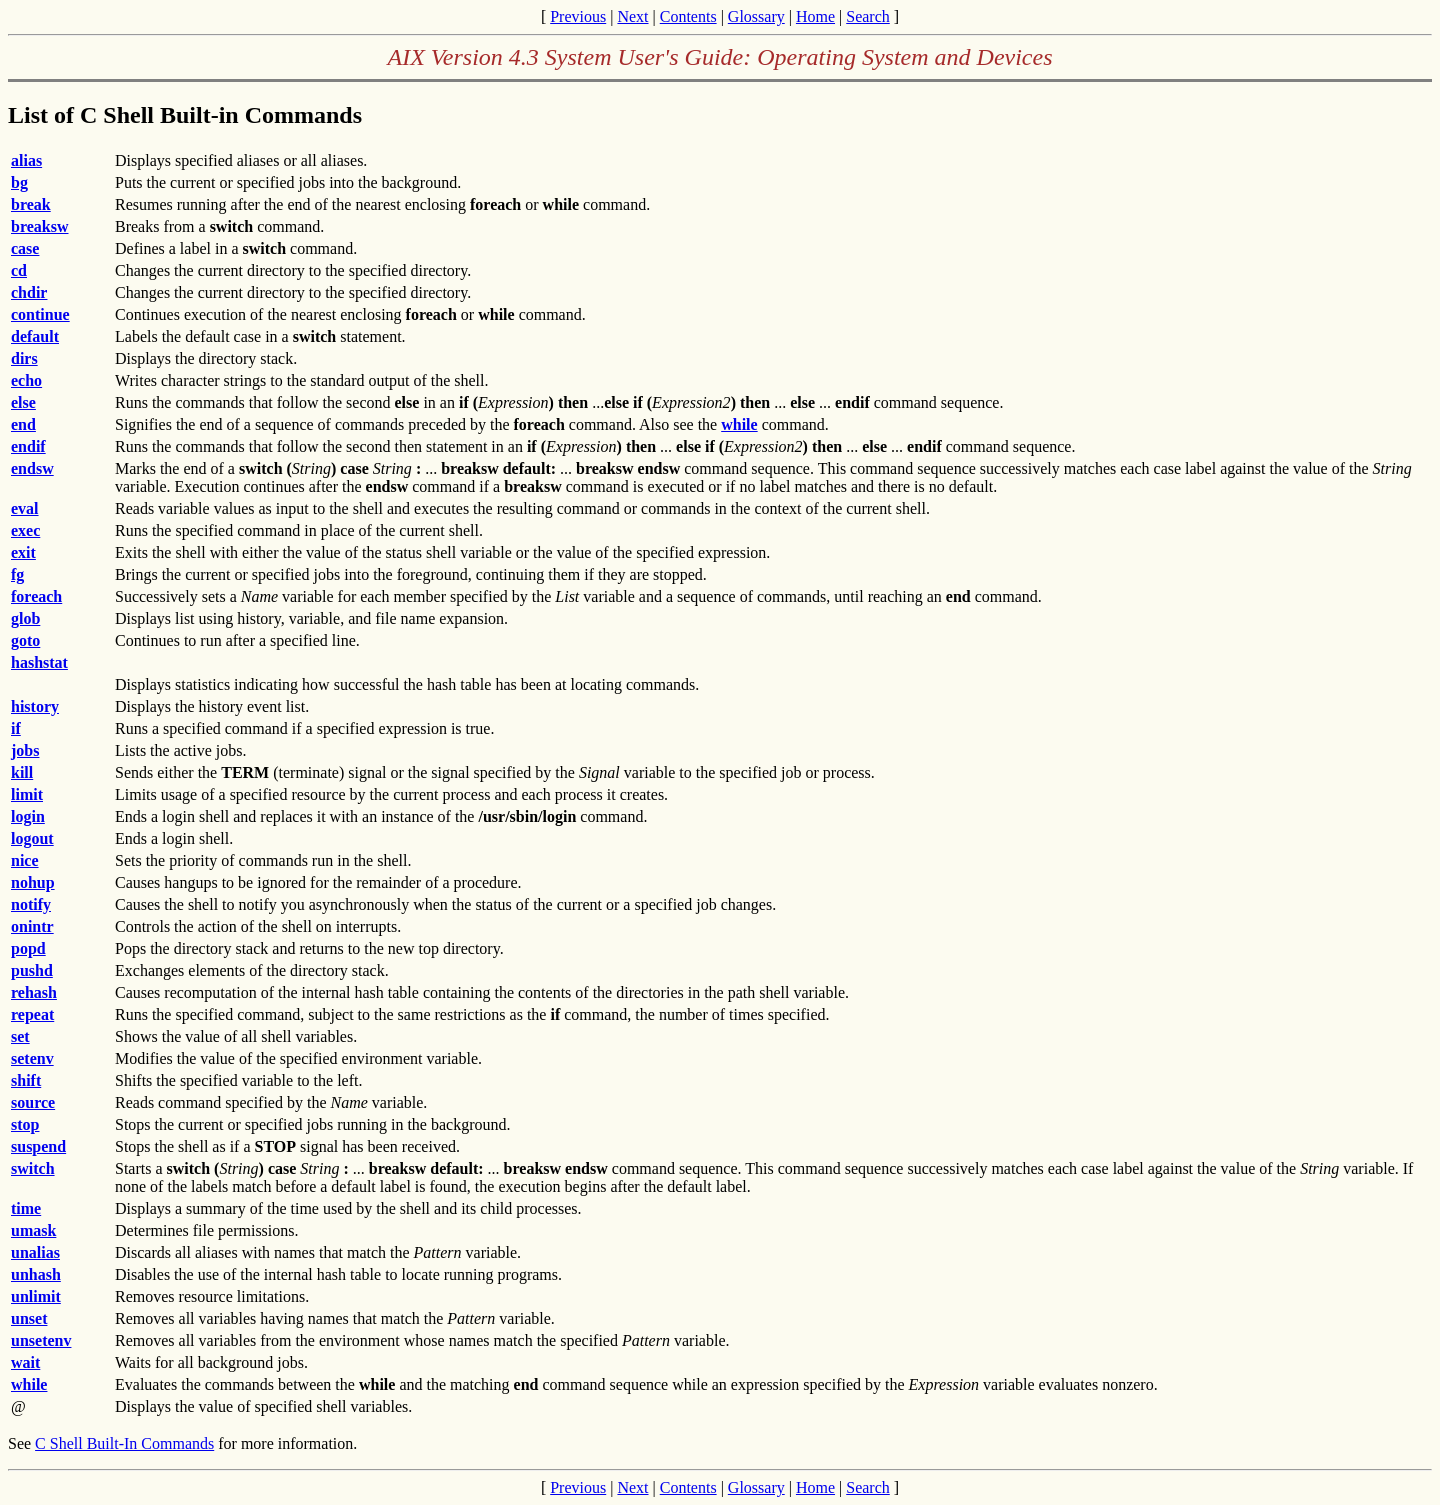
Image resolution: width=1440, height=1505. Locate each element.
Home (815, 16)
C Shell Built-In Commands (124, 1443)
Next (632, 16)
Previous (578, 16)
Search (868, 16)
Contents (688, 16)
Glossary (756, 16)
